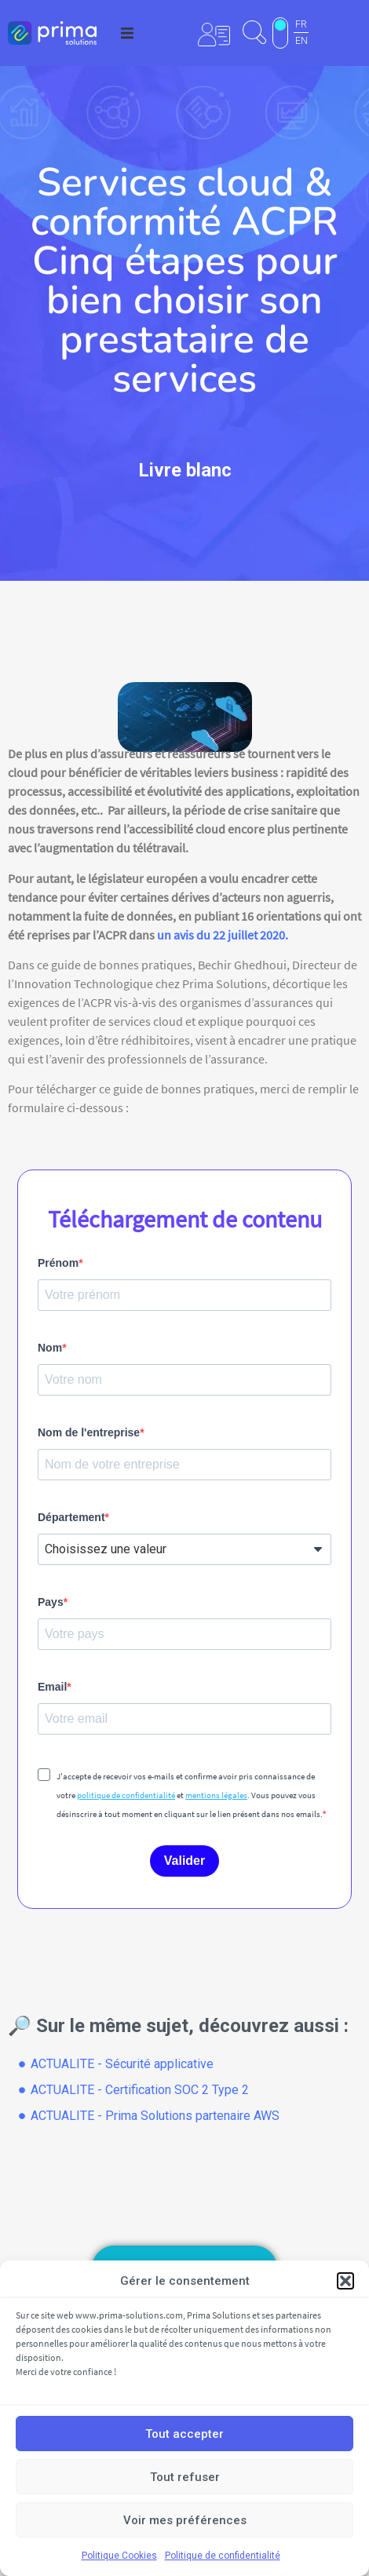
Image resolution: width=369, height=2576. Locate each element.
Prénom (58, 1262)
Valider (184, 1860)
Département (71, 1517)
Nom (50, 1347)
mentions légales (216, 1795)
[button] (345, 2281)
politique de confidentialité (126, 1795)
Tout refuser (185, 2477)
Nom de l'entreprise (89, 1432)
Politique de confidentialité (222, 2555)
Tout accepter (184, 2434)
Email (52, 1686)
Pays (51, 1601)
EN (301, 40)
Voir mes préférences (185, 2520)
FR (301, 24)
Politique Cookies (119, 2555)
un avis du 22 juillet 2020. (222, 935)
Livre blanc (185, 470)
